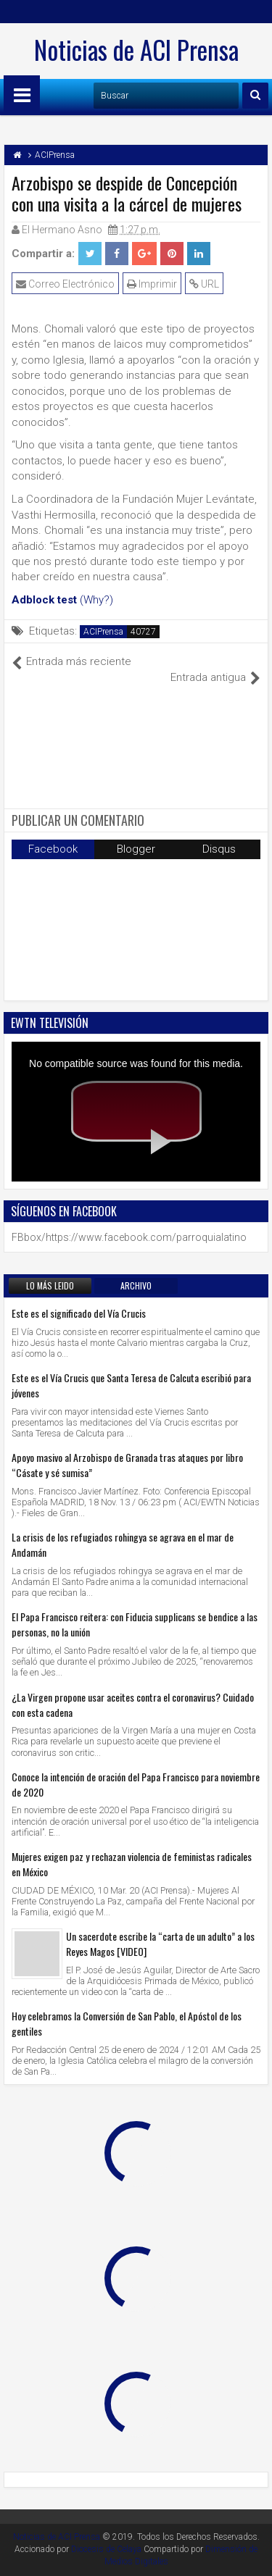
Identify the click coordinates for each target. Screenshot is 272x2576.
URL (204, 284)
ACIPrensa (103, 632)
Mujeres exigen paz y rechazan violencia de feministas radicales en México (132, 1864)
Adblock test (44, 599)
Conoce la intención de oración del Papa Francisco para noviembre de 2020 (136, 1784)
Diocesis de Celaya (106, 2549)
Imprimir (152, 284)
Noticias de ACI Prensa (136, 49)
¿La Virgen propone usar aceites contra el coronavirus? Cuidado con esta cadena (133, 1704)
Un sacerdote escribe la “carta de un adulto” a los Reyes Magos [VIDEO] (160, 1943)
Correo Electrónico (65, 284)
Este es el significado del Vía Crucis (79, 1313)
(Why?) (96, 599)
